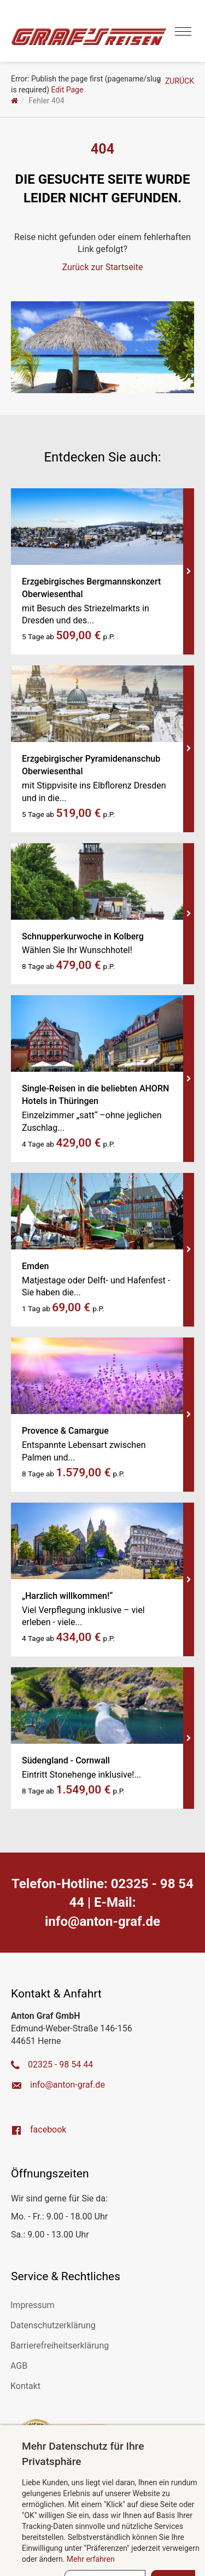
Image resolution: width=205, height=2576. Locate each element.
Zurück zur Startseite (102, 267)
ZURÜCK (175, 81)
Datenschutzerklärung (53, 2325)
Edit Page (67, 89)
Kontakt (25, 2386)
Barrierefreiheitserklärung (59, 2345)
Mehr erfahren (91, 2559)
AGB (18, 2366)
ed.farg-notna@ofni (102, 1921)
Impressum (32, 2305)
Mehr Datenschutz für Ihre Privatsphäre (83, 2453)
